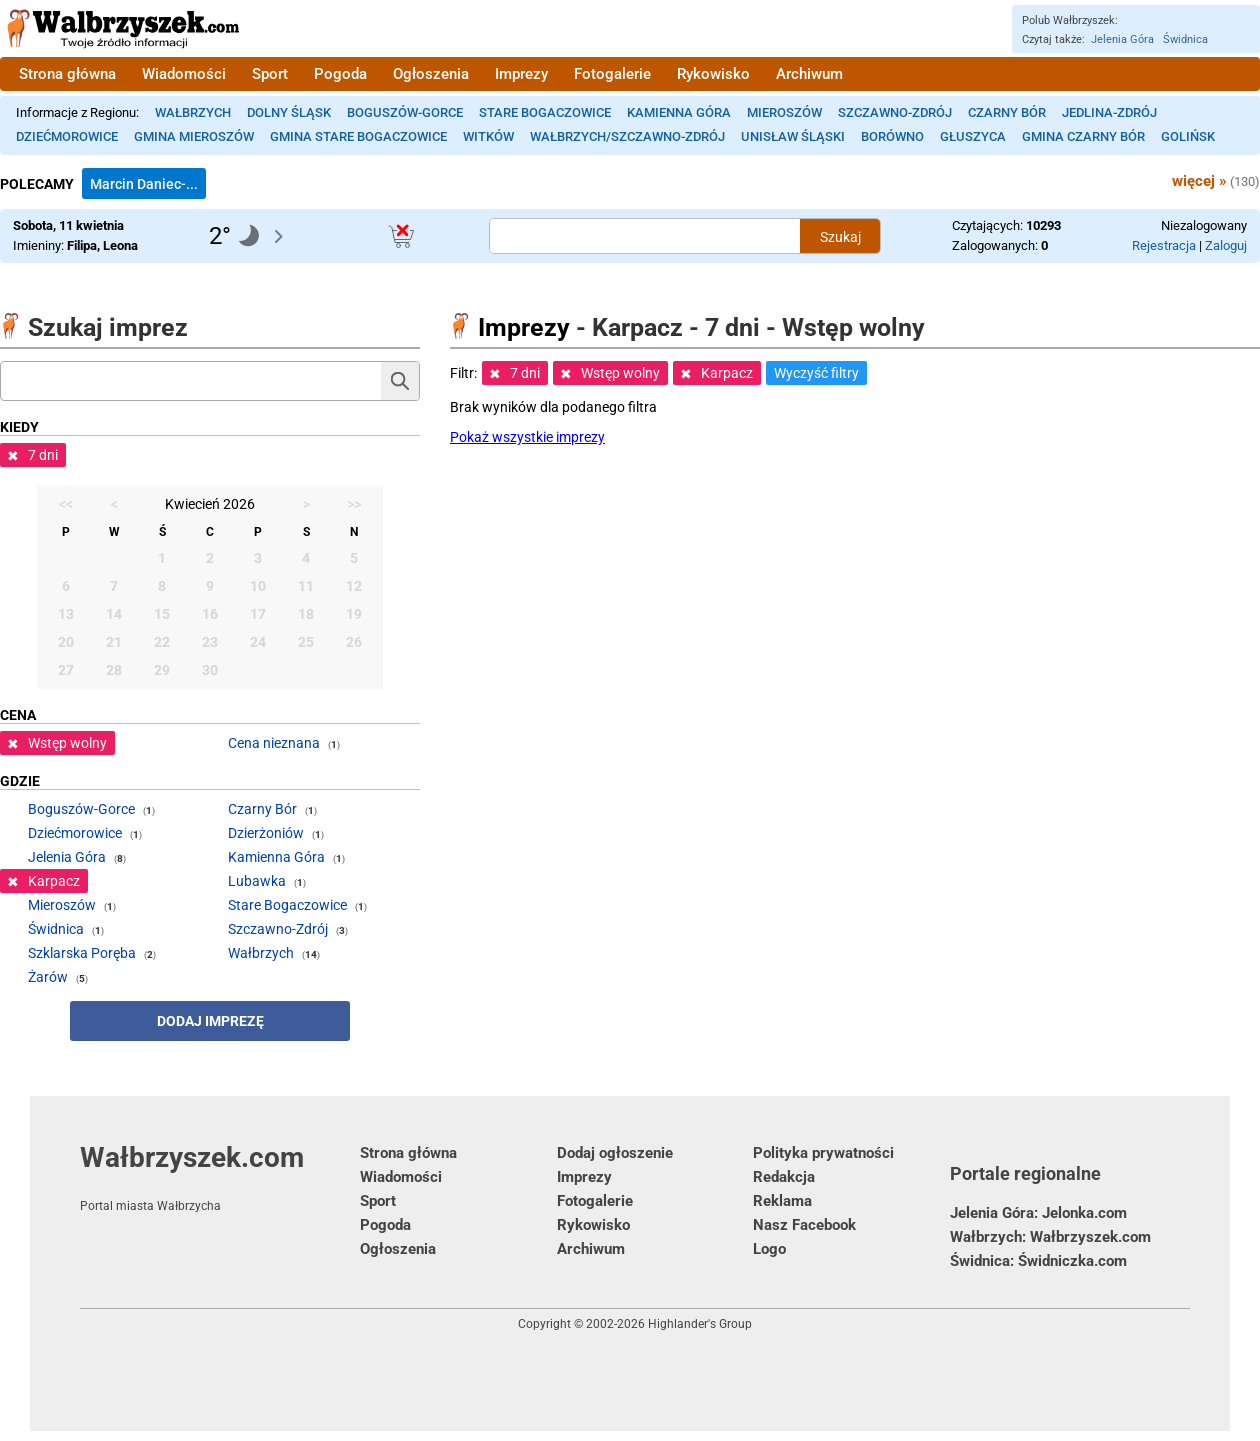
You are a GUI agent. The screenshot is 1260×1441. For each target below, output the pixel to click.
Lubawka (257, 881)
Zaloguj (1226, 245)
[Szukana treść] (645, 236)
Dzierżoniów (266, 833)
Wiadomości (184, 74)
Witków (488, 136)
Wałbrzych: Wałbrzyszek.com (1050, 1237)
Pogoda (340, 74)
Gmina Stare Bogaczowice (358, 136)
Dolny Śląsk (289, 112)
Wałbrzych (193, 112)
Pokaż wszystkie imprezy (527, 437)
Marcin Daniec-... (144, 184)
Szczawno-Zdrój (895, 112)
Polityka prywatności (823, 1153)
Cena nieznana (274, 743)
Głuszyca (973, 136)
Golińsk (1188, 136)
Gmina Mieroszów (194, 136)
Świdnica (1185, 39)
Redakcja (784, 1177)
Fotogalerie (612, 74)
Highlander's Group (700, 1324)
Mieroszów (784, 112)
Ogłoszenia (431, 74)
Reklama (782, 1201)
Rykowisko (713, 74)
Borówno (892, 136)
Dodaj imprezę (210, 1021)
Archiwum (809, 74)
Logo (769, 1249)
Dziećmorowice (67, 136)
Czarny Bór (1007, 112)
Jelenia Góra (1122, 39)
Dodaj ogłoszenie (615, 1153)
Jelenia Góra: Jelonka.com (1038, 1213)
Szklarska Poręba (82, 953)
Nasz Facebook (804, 1225)
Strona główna (67, 74)
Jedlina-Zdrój (1109, 112)
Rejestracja (1164, 245)
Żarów (48, 977)
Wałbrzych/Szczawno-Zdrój (627, 136)
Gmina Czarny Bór (1083, 136)
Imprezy (521, 74)
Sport (270, 74)
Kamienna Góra (679, 112)
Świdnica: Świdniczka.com (1038, 1261)
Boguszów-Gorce (405, 112)
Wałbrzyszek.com (220, 1177)
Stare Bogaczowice (545, 112)
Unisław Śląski (793, 136)
